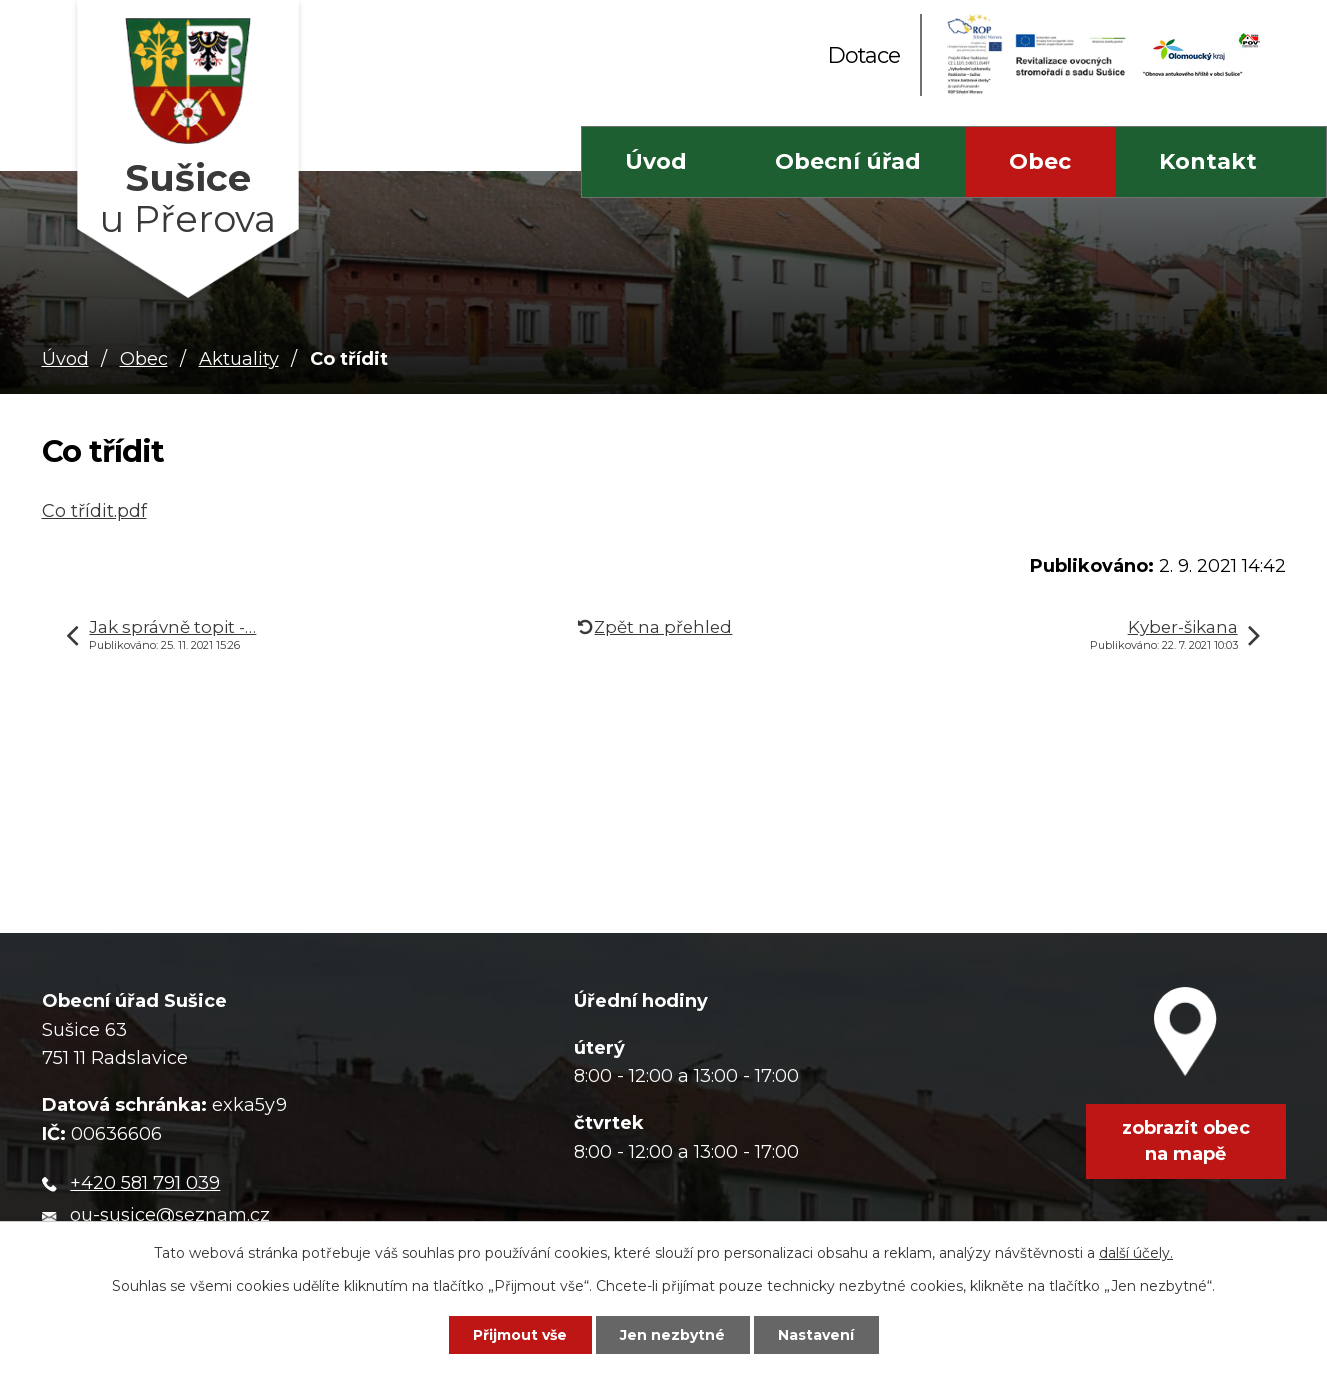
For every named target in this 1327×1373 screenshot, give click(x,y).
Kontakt (1208, 161)
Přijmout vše (520, 1335)
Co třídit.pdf (94, 511)
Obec (1040, 161)
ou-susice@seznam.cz (170, 1215)
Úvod (656, 161)
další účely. (1136, 1253)
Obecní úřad (848, 161)
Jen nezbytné (672, 1335)
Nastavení (816, 1335)
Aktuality (239, 359)
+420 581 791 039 (145, 1183)
